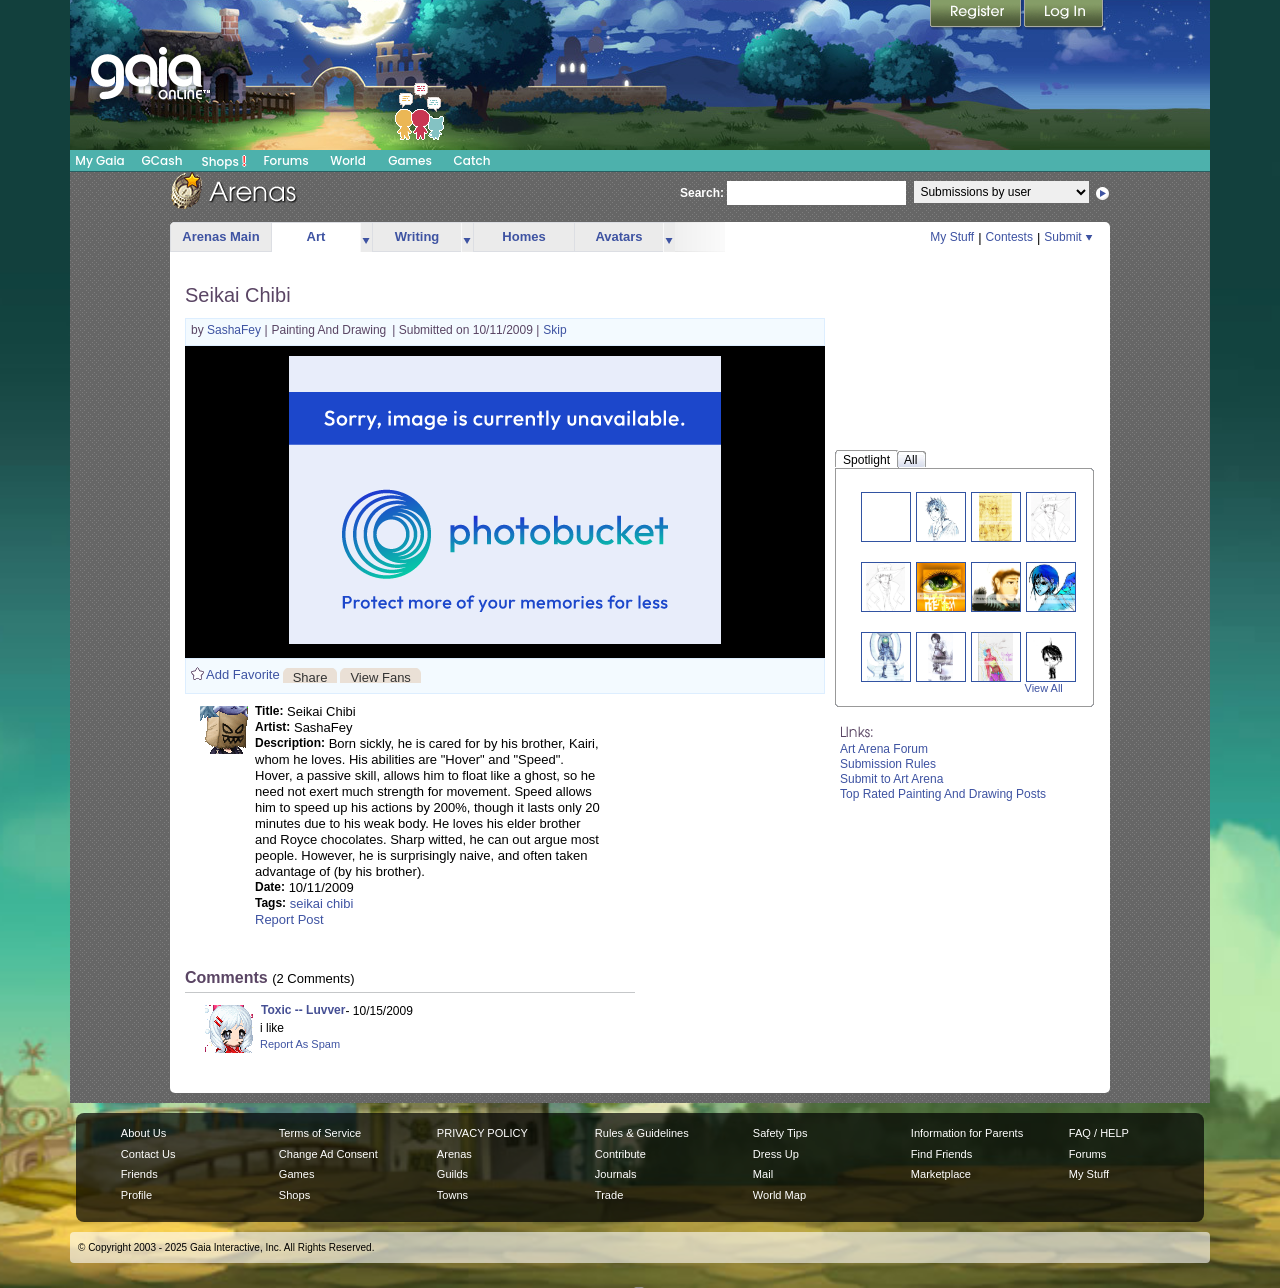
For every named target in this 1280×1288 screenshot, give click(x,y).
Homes (523, 236)
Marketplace (941, 1174)
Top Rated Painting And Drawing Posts (943, 794)
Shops (224, 161)
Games (410, 160)
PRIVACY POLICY (482, 1133)
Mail (763, 1174)
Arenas (454, 1154)
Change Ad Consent (328, 1154)
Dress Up (776, 1154)
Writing (417, 236)
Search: (702, 193)
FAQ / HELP (1099, 1133)
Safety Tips (780, 1133)
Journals (616, 1174)
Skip (554, 330)
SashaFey (235, 330)
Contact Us (148, 1154)
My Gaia (99, 160)
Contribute (620, 1154)
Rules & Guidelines (642, 1133)
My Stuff (952, 237)
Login (1064, 15)
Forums (285, 160)
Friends (139, 1174)
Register (977, 15)
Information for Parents (967, 1133)
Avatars (618, 236)
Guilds (452, 1174)
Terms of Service (320, 1133)
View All (1044, 688)
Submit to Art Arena (891, 779)
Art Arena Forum (884, 749)
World (348, 160)
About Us (143, 1133)
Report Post (289, 919)
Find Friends (941, 1154)
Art (316, 236)
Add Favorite (243, 674)
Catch (472, 160)
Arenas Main (220, 236)
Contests (1009, 237)
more (366, 237)
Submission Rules (888, 764)
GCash (162, 160)
